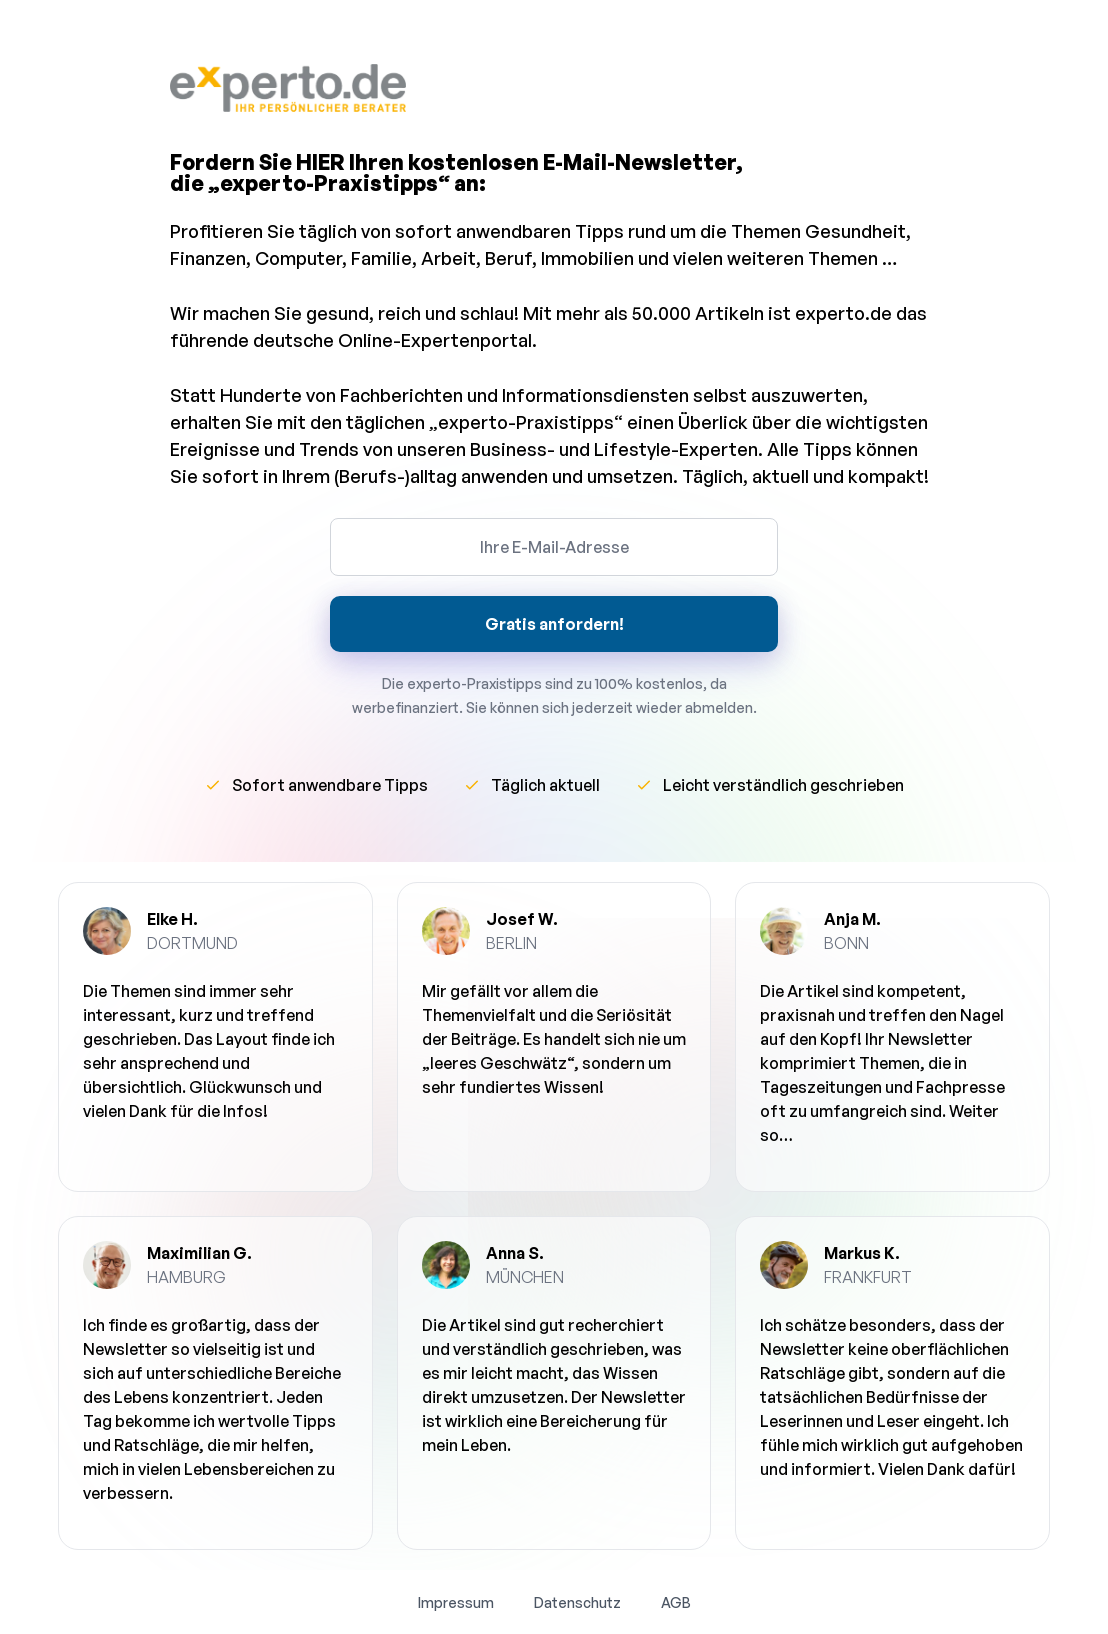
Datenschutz (577, 1602)
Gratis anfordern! (554, 624)
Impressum (456, 1602)
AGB (676, 1602)
